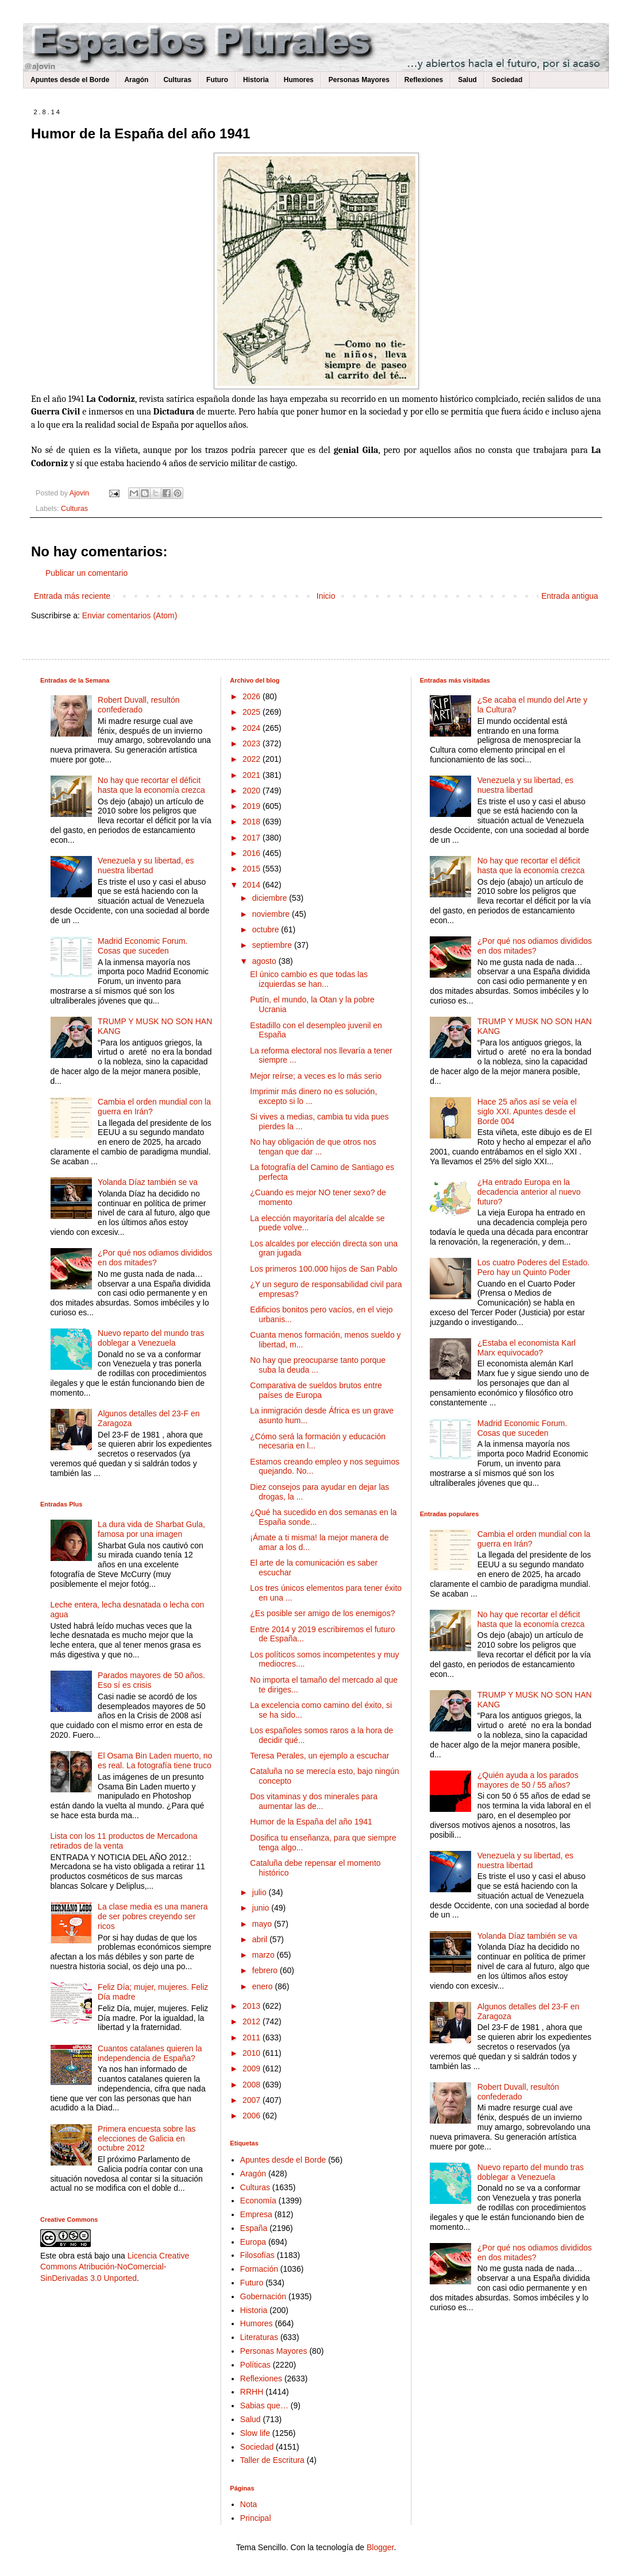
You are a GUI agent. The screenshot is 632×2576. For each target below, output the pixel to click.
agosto (265, 961)
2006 (252, 2115)
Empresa (256, 2214)
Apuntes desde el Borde (69, 80)
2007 (252, 2100)
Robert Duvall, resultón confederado (138, 704)
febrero (266, 1970)
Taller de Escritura (272, 2460)
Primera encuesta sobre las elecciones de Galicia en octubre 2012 (146, 2138)
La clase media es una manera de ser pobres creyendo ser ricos (152, 1916)
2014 (252, 884)
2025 (252, 711)
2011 (252, 2037)
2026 (252, 696)
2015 (252, 868)
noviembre (272, 914)
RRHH (251, 2391)
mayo (263, 1923)
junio (261, 1907)
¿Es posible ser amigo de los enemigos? (322, 1613)
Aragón (136, 80)
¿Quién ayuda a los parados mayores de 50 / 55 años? (528, 1780)
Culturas (177, 80)
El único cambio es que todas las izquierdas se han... (309, 979)
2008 (252, 2084)
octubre (267, 929)
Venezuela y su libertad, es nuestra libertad (146, 865)
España (253, 2228)
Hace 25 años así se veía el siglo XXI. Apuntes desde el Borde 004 (527, 1111)
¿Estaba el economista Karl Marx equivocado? (526, 1347)
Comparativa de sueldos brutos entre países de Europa (316, 1390)
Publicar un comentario (86, 573)
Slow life (255, 2433)
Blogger (380, 2547)
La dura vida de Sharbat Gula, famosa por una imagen (151, 1529)
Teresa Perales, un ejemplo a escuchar (319, 1755)
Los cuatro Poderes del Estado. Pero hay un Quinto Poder (533, 1267)
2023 (252, 743)
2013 (252, 2006)
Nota (248, 2504)
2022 (252, 759)
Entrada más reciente (72, 596)
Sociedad (507, 80)
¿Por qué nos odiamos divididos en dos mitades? (155, 1257)
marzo (264, 1954)
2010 (252, 2053)
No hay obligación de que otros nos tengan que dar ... (313, 1146)
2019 (252, 806)
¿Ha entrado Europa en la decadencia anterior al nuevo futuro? (529, 1191)
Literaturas (259, 2337)
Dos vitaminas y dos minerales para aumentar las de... (313, 1801)
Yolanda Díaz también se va (148, 1182)
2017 (252, 837)
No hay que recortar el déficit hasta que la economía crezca (151, 785)
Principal (255, 2518)
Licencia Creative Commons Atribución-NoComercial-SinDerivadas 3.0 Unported (114, 2267)
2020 (252, 790)
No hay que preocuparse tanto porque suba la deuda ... (318, 1364)
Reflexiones (423, 80)
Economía (258, 2200)
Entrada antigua (569, 596)
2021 (252, 775)
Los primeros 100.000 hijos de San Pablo (323, 1268)
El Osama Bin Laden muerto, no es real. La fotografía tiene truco (155, 1760)
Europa (253, 2241)
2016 (252, 853)
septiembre (273, 945)
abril (260, 1939)
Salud (467, 80)
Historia (256, 80)
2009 (252, 2068)
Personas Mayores (359, 80)
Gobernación (263, 2296)
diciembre (271, 897)
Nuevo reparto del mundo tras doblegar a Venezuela (151, 1337)
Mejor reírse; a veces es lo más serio (315, 1075)
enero (263, 1986)
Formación (259, 2268)
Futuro (217, 80)
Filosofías (257, 2255)
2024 (252, 728)
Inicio (326, 596)
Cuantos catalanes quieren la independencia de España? (150, 2053)
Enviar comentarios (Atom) (130, 615)
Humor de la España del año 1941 (311, 1821)
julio (260, 1892)
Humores (299, 80)
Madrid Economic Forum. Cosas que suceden (142, 945)
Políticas (255, 2364)
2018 (252, 821)
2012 (252, 2021)
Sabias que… (264, 2405)
